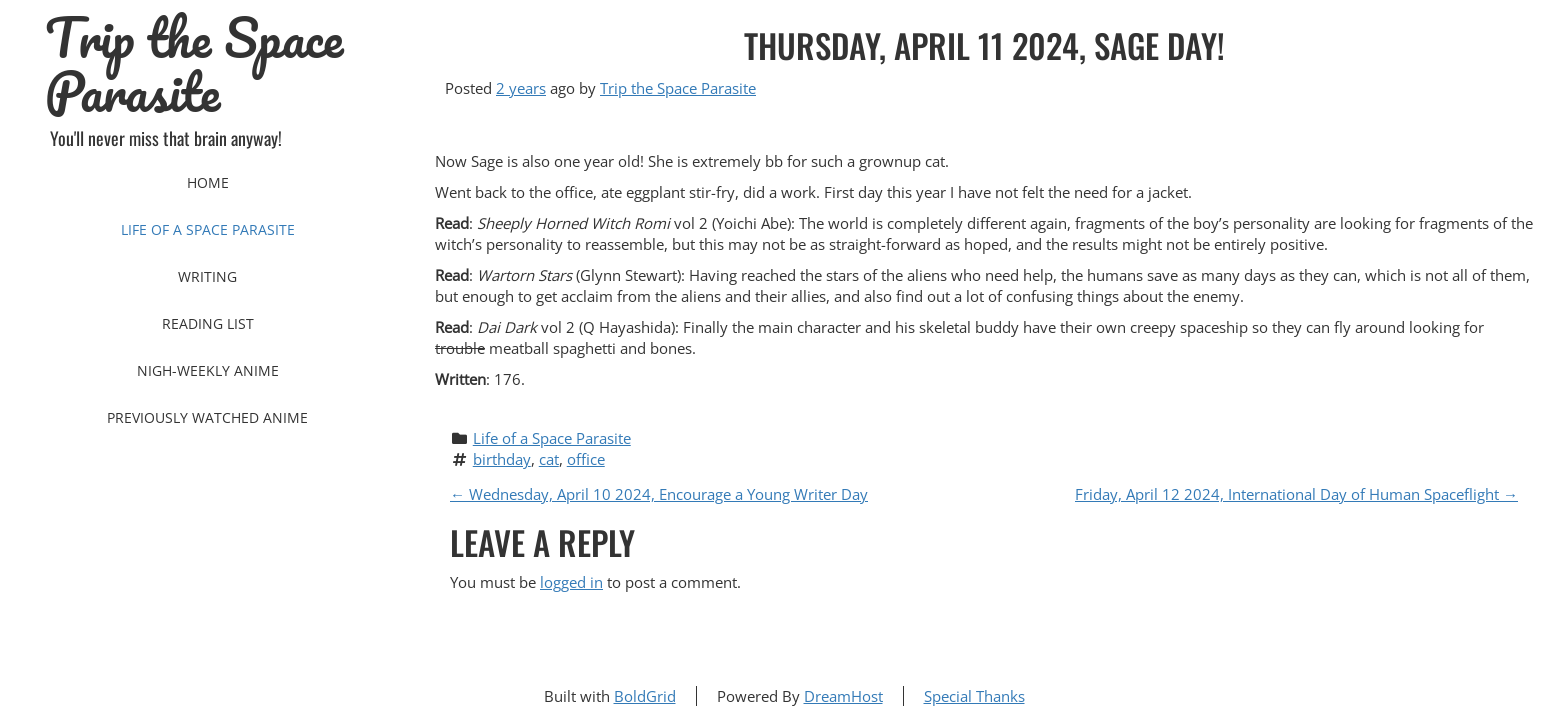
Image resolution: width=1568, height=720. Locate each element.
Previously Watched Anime (207, 417)
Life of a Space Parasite (208, 229)
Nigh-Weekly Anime (208, 370)
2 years (521, 88)
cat (549, 459)
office (586, 459)
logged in (571, 582)
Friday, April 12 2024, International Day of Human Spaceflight (1296, 494)
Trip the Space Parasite (194, 65)
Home (208, 182)
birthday (502, 459)
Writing (207, 276)
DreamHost (843, 696)
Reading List (208, 323)
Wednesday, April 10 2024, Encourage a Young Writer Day (659, 494)
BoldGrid (645, 696)
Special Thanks (974, 696)
